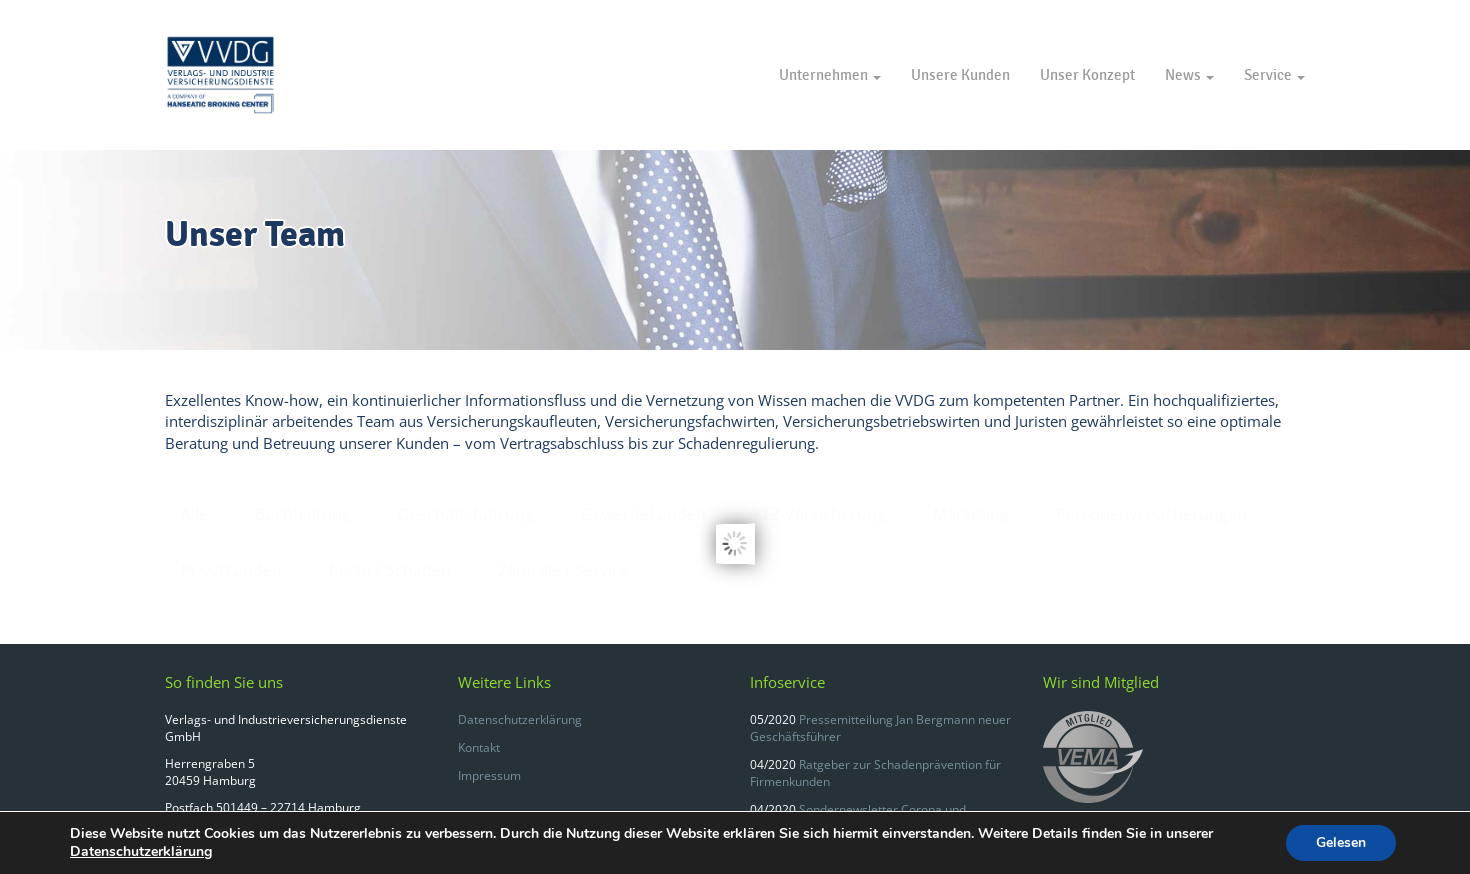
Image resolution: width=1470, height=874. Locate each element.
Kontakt (479, 747)
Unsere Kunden (960, 75)
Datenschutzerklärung (520, 719)
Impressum (489, 775)
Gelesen (1341, 842)
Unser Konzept (1087, 75)
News (1189, 75)
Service (1274, 75)
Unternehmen (830, 75)
